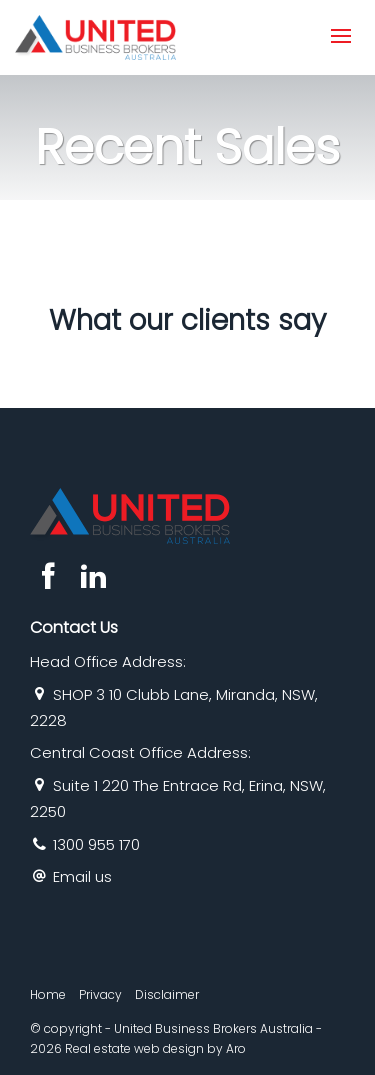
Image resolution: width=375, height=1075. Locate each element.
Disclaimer (167, 994)
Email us (82, 876)
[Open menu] (341, 36)
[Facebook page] (52, 579)
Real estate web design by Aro (155, 1048)
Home (48, 994)
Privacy (100, 994)
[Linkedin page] (93, 579)
